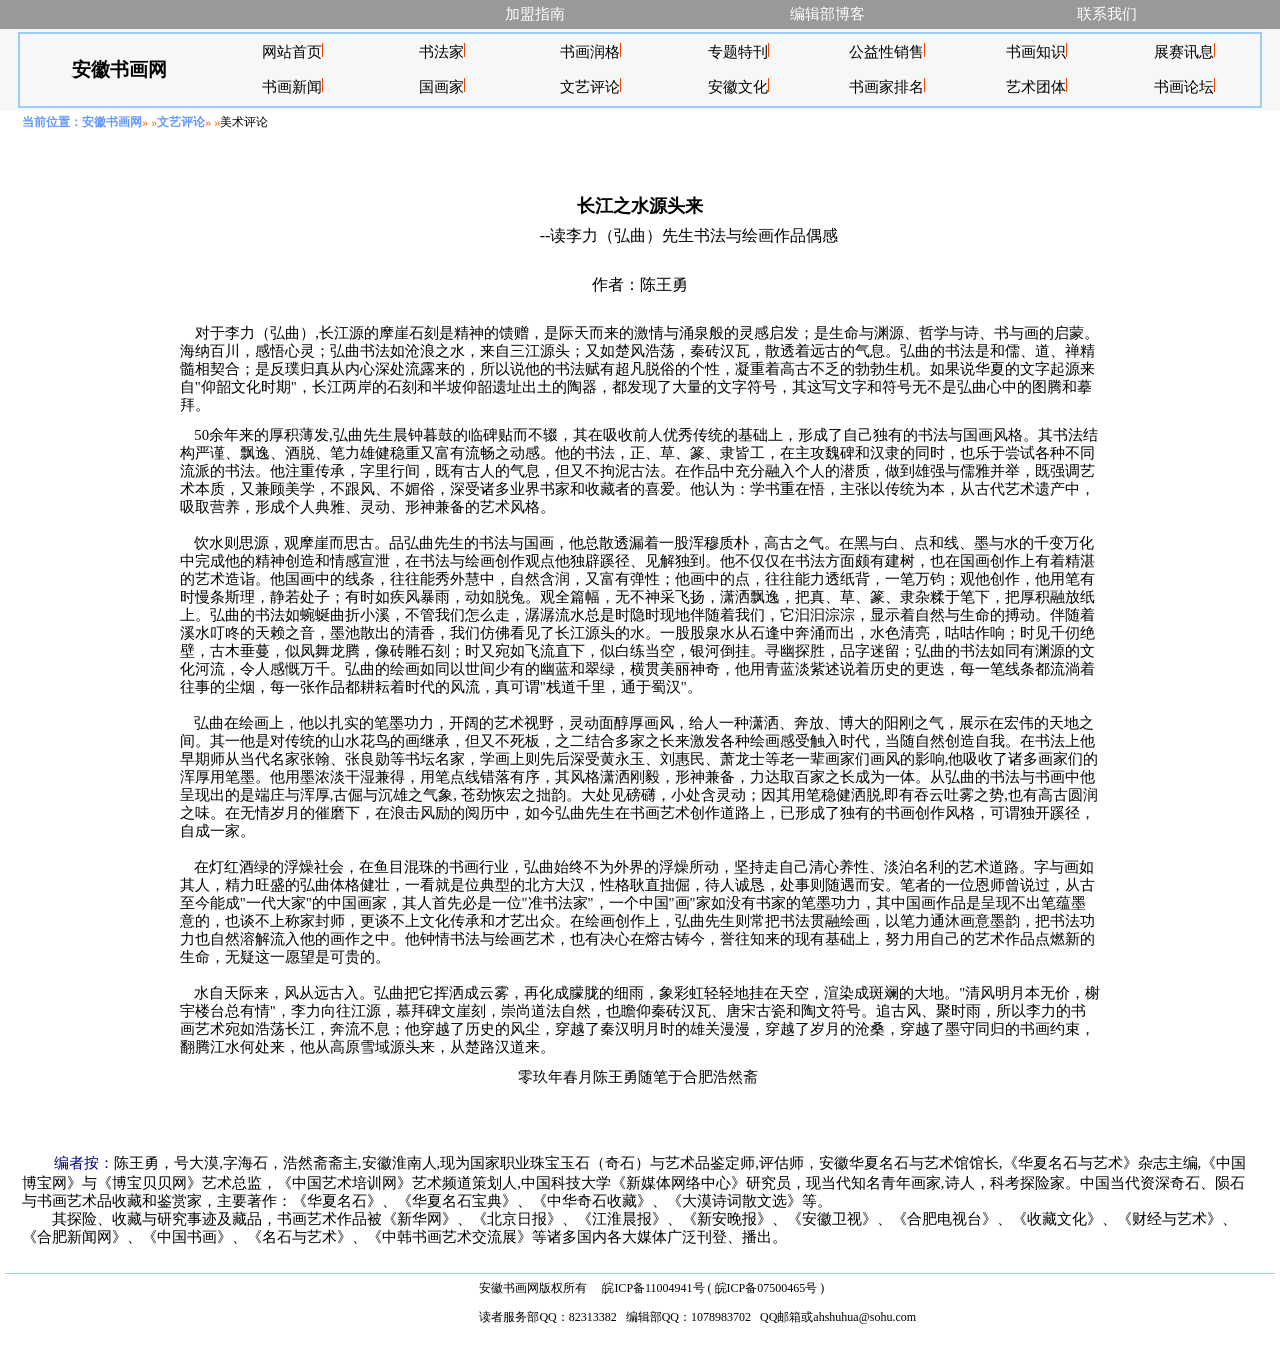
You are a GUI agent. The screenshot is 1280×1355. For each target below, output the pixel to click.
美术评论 (244, 122)
